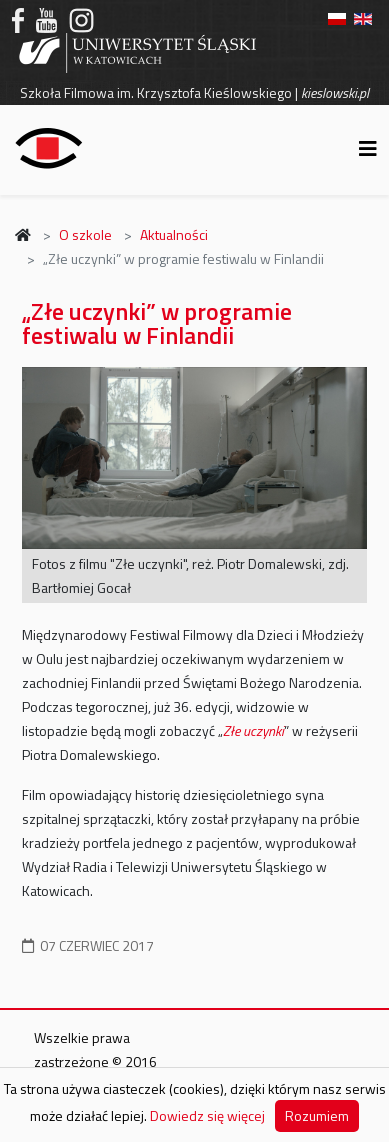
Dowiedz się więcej (207, 1115)
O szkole (85, 234)
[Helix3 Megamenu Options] (368, 148)
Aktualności (174, 234)
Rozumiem (317, 1115)
